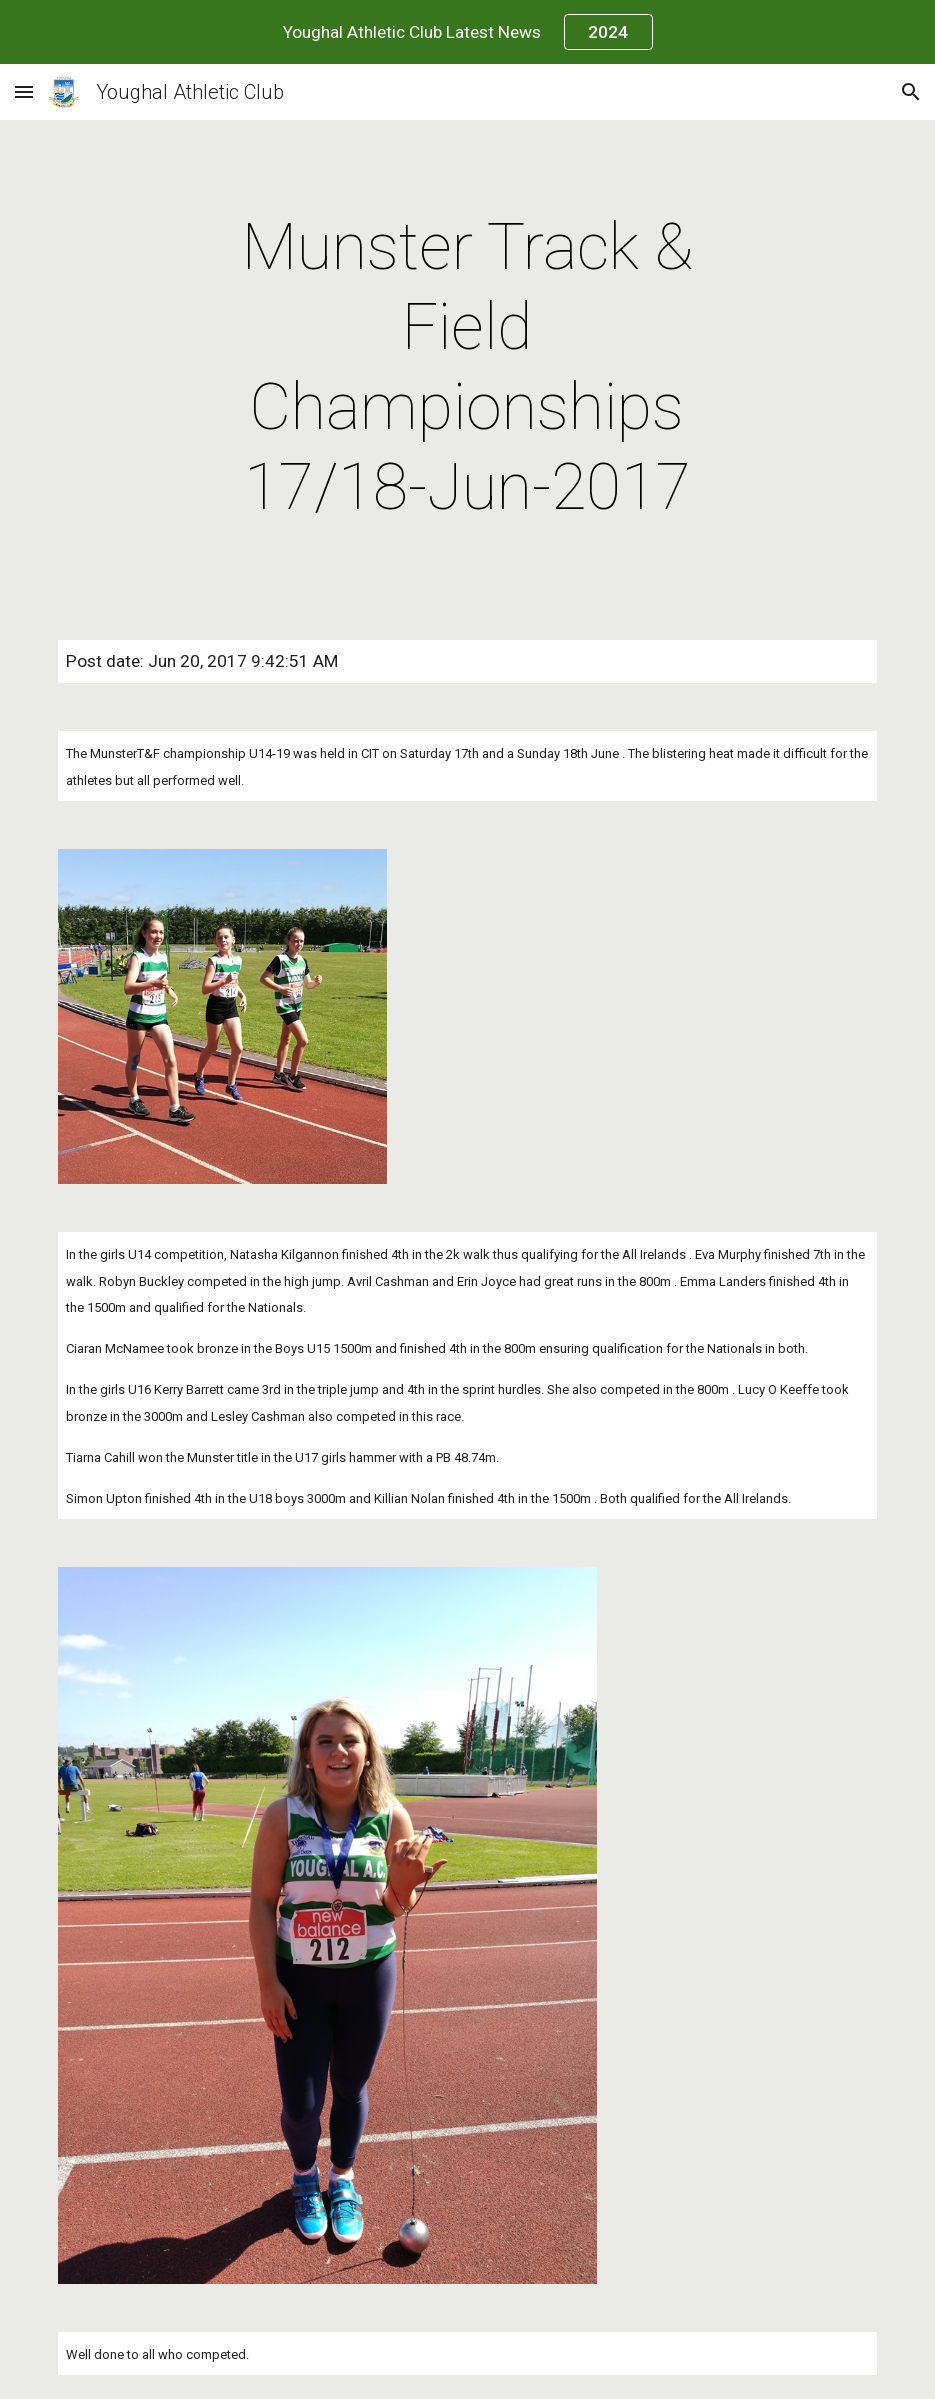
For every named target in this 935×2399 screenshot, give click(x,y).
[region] (467, 32)
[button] (24, 91)
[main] (467, 368)
